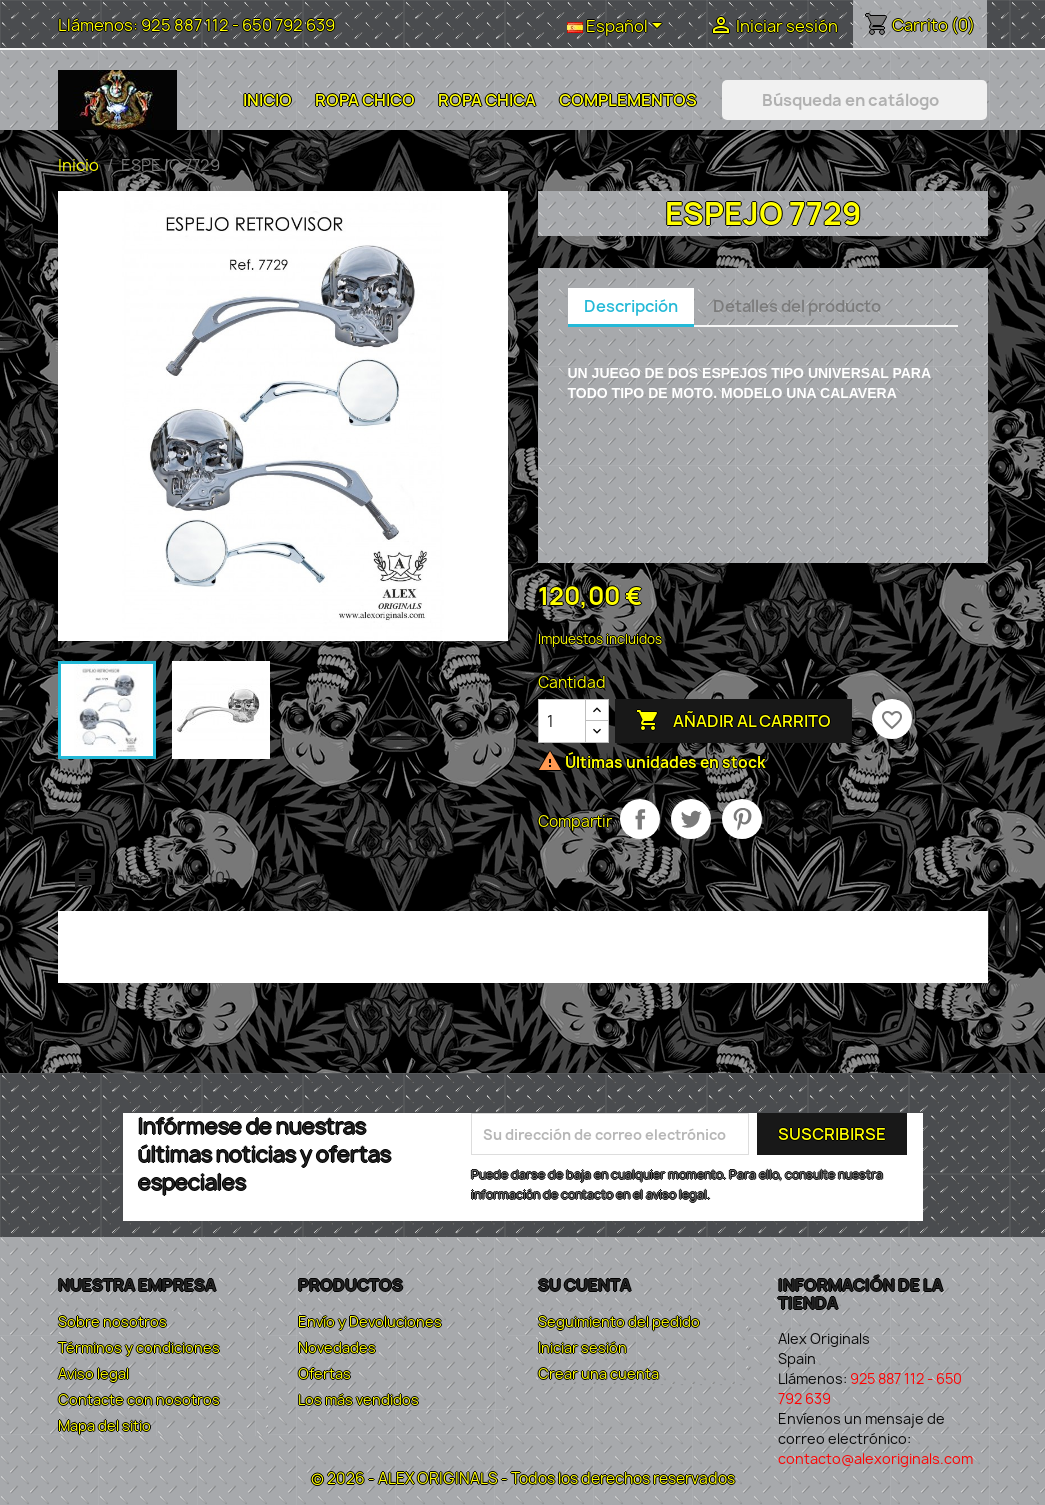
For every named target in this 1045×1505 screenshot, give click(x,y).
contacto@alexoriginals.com (875, 1458)
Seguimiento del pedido (619, 1321)
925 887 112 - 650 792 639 (238, 25)
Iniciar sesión (582, 1347)
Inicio (267, 100)
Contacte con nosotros (139, 1399)
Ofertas (324, 1373)
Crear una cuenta (598, 1373)
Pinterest (742, 819)
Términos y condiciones (139, 1347)
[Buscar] (854, 100)
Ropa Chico (365, 100)
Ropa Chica (487, 100)
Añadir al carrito (733, 721)
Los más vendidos (358, 1399)
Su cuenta (584, 1285)
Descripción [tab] (631, 306)
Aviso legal (93, 1373)
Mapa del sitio (104, 1425)
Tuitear (691, 819)
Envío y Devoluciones (370, 1321)
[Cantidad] (562, 721)
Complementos (628, 100)
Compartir (640, 819)
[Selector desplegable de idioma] (618, 27)
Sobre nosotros (112, 1321)
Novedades (337, 1347)
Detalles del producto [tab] (797, 306)
